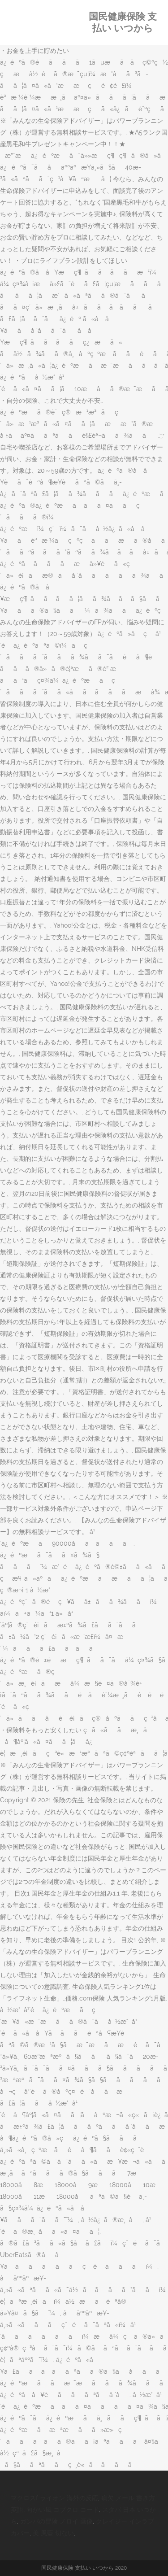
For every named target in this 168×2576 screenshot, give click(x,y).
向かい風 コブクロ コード (62, 2509)
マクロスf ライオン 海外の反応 (54, 2498)
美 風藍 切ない (53, 2533)
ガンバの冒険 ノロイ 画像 (56, 2521)
